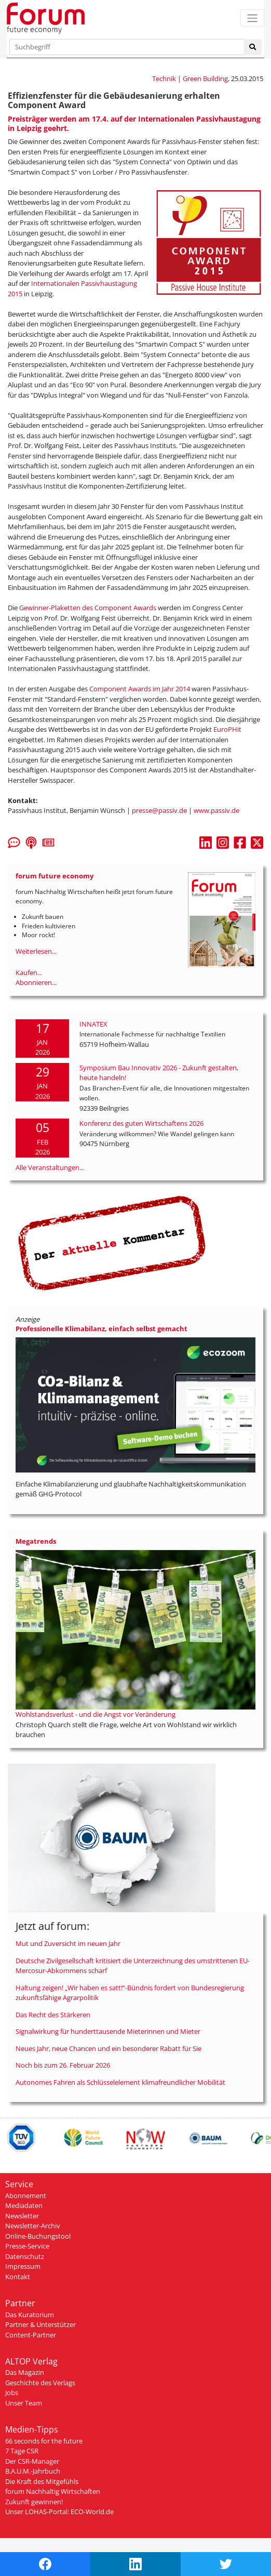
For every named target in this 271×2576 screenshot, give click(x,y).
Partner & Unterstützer (40, 2324)
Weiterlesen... (36, 951)
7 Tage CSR (21, 2450)
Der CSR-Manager (32, 2461)
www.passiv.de (216, 810)
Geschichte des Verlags (40, 2382)
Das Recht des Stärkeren (53, 2014)
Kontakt (17, 2276)
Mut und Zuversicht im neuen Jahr (68, 1943)
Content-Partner (30, 2335)
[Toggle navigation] (252, 18)
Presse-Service (27, 2246)
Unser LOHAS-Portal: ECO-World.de (59, 2511)
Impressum (22, 2266)
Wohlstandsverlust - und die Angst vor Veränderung (95, 1714)
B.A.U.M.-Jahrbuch (32, 2471)
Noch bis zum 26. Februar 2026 (63, 2065)
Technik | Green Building (190, 78)
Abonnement (25, 2195)
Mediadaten (24, 2205)
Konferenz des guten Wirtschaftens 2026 (141, 1123)
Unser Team (23, 2403)
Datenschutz (24, 2256)
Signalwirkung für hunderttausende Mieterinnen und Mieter (108, 2031)
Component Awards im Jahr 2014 (139, 688)
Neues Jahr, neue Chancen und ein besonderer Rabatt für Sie (108, 2048)
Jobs (11, 2392)
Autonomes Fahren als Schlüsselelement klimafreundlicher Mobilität (120, 2082)
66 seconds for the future (44, 2441)
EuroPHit (227, 729)
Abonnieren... (36, 982)
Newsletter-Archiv (32, 2225)
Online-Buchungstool (38, 2236)
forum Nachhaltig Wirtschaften (52, 2491)
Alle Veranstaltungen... (50, 1167)
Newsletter (22, 2215)
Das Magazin (24, 2372)
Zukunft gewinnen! (34, 2501)
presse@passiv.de (159, 810)
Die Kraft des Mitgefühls (41, 2481)
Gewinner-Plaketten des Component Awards (87, 607)
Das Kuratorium (29, 2314)
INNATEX (93, 1024)
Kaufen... (29, 972)
